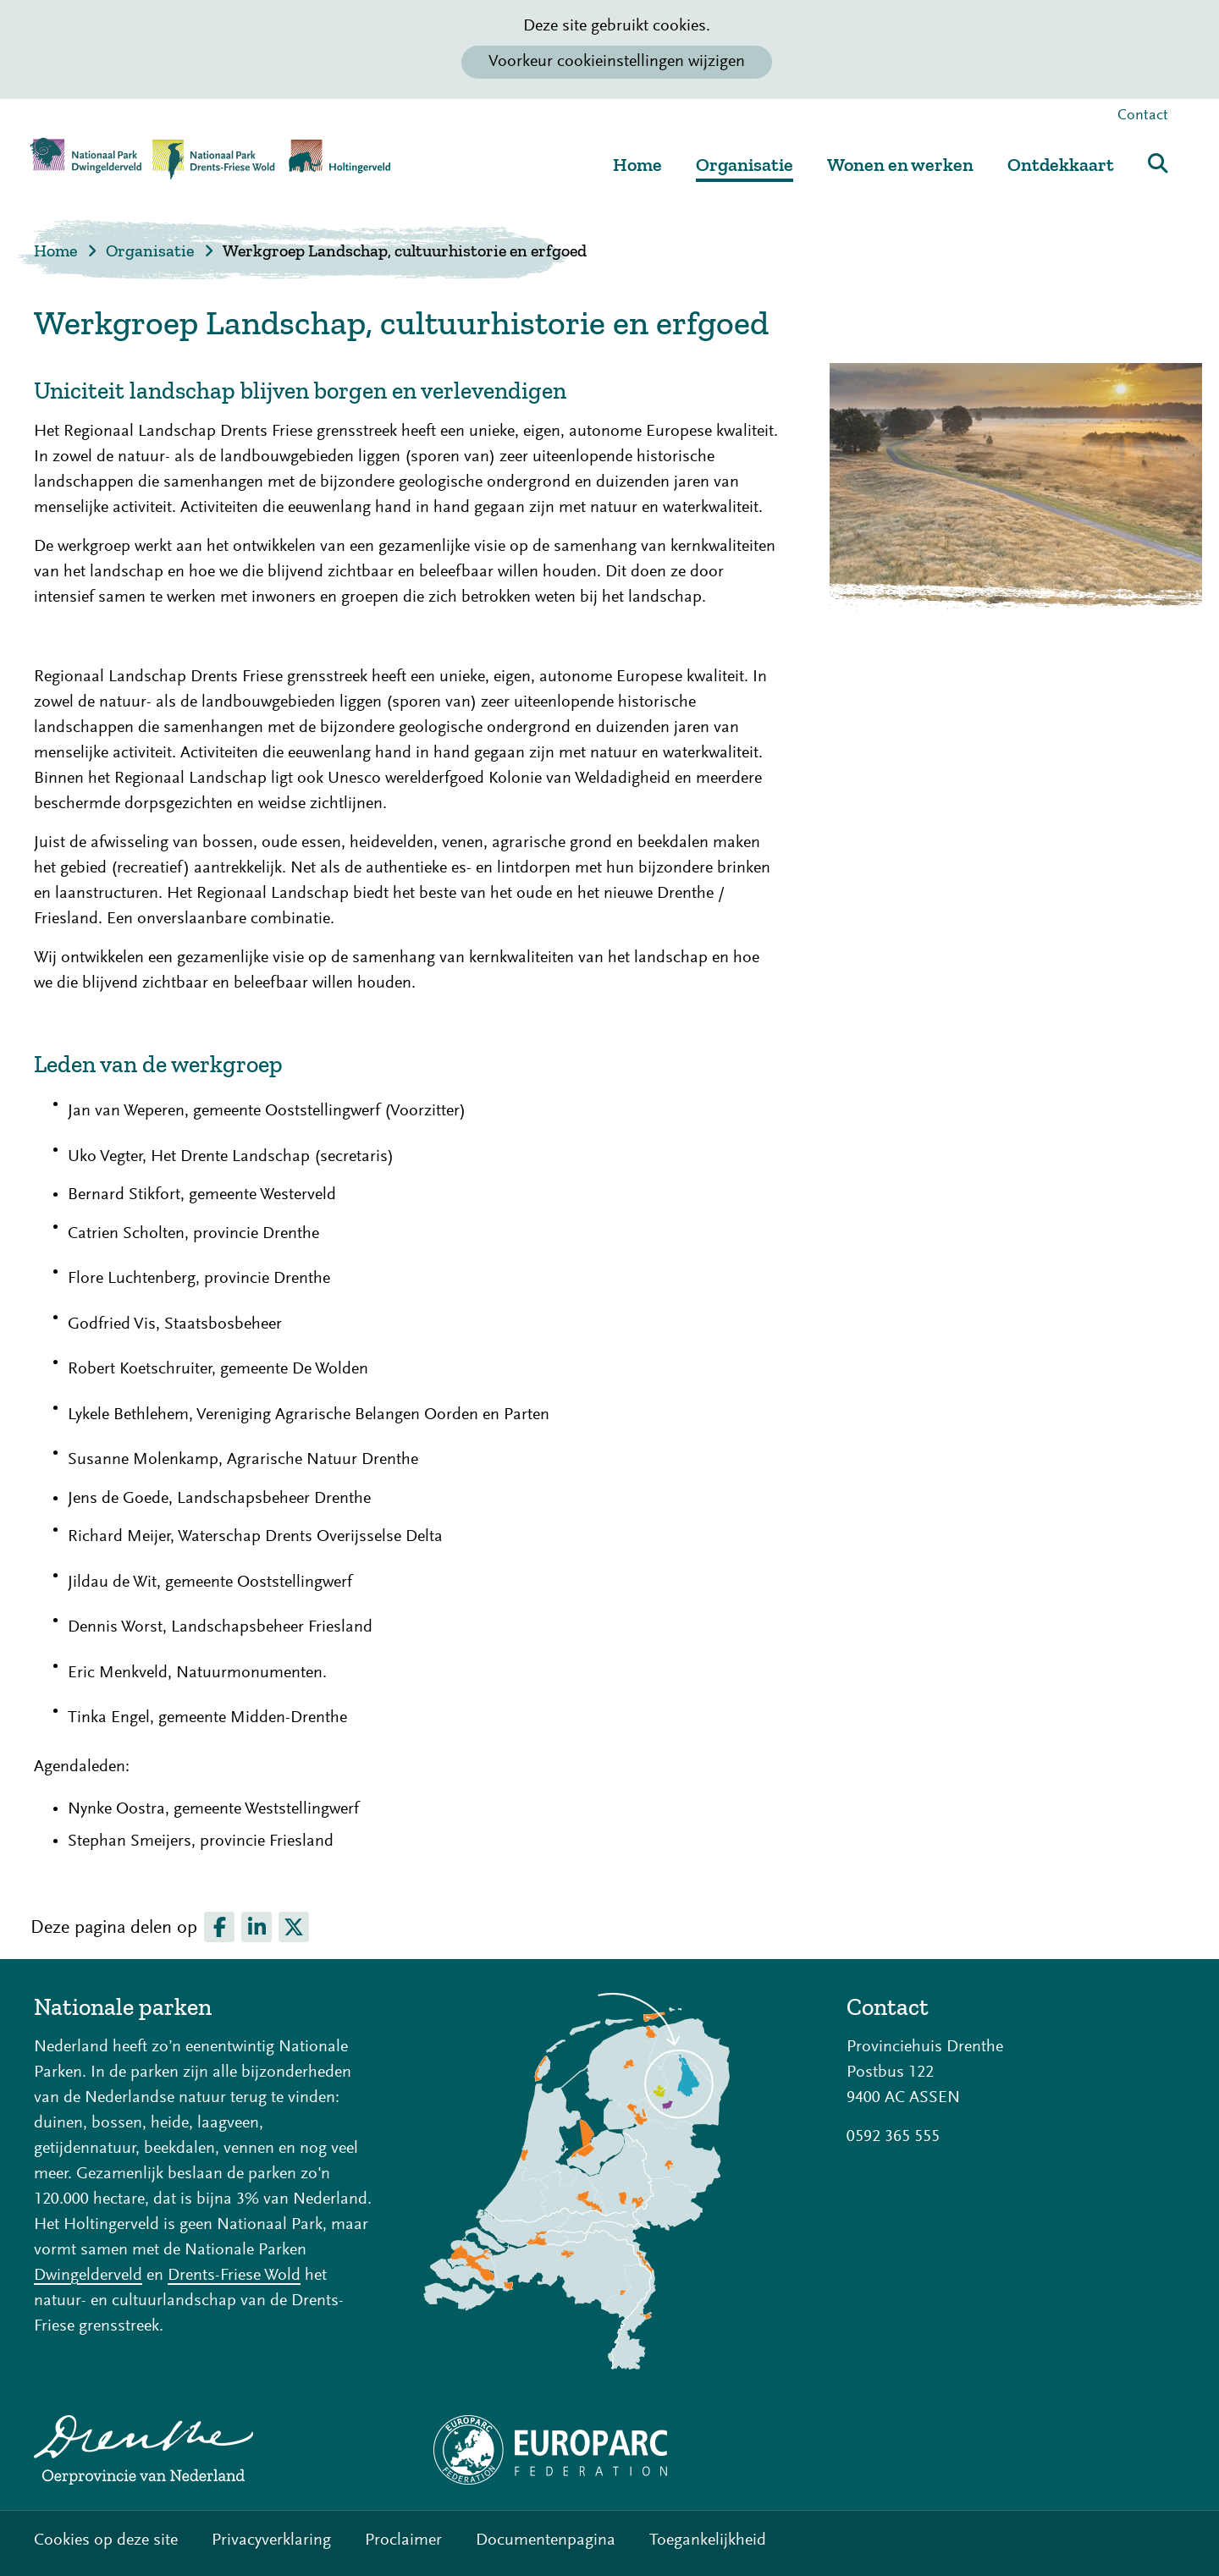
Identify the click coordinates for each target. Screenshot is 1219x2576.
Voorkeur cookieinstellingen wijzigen (616, 61)
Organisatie (744, 164)
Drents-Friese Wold (234, 2275)
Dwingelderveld (88, 2275)
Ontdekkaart (1060, 164)
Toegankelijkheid (707, 2540)
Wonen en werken (900, 164)
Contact (1142, 116)
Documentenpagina (545, 2540)
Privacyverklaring (271, 2540)
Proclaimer (403, 2540)
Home (637, 164)
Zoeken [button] (1158, 163)
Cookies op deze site (106, 2540)
